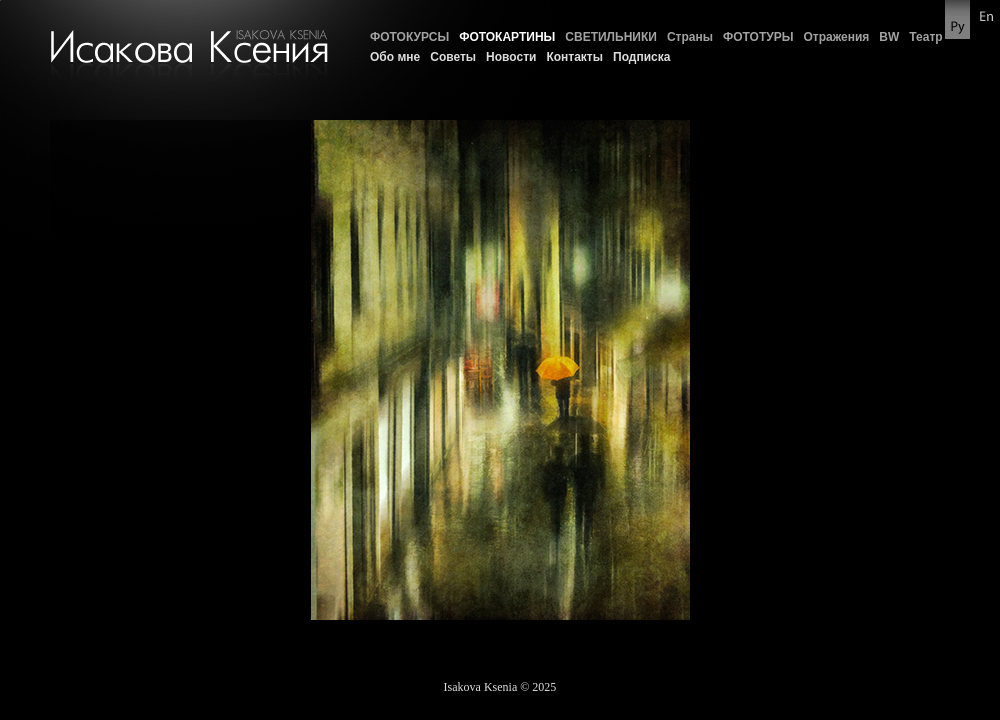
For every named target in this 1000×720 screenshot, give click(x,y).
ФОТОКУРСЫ (409, 37)
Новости (511, 57)
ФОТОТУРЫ (758, 37)
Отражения (836, 37)
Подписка (641, 57)
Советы (453, 57)
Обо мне (395, 57)
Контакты (574, 57)
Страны (690, 37)
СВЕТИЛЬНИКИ (611, 37)
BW (889, 37)
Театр (925, 37)
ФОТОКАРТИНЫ (507, 37)
